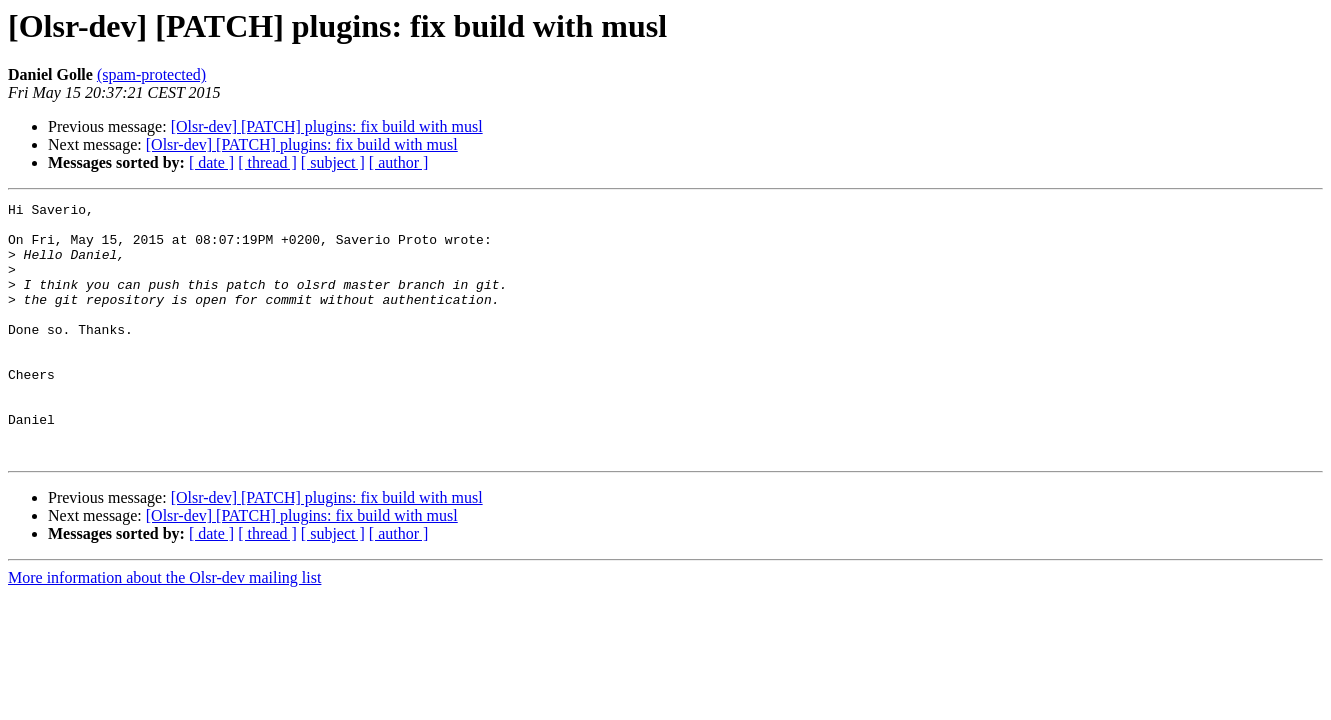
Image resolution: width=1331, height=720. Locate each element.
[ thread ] (267, 162)
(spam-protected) (151, 74)
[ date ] (211, 162)
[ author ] (399, 162)
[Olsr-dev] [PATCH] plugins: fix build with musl (327, 126)
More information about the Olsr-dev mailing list (164, 628)
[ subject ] (333, 162)
